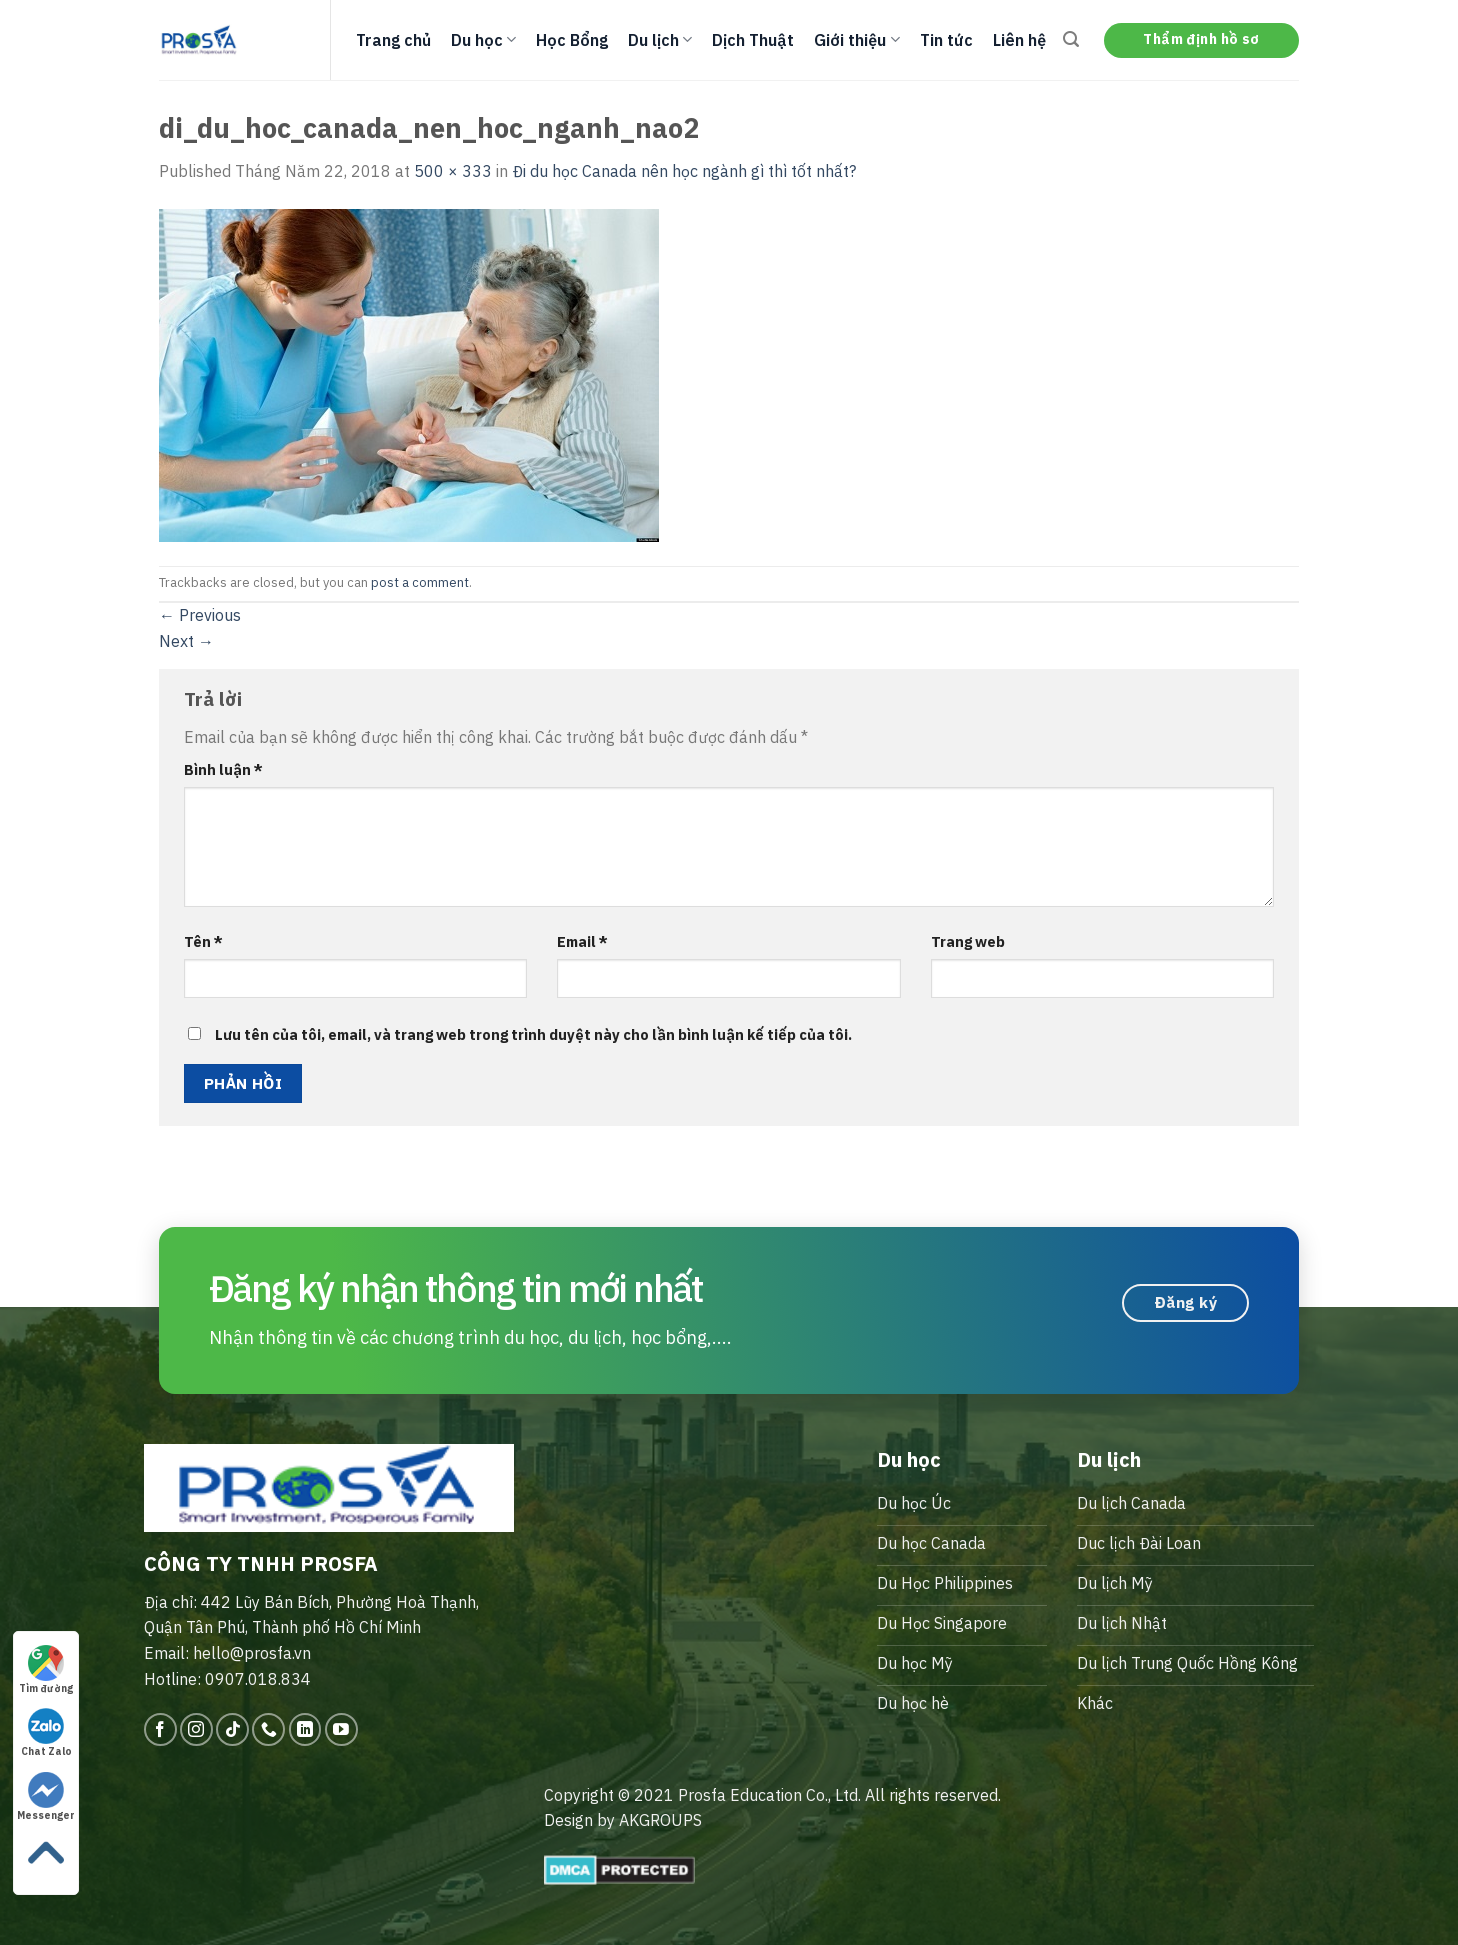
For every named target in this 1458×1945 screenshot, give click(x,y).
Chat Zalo (46, 1733)
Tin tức (946, 40)
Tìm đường (46, 1670)
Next (186, 641)
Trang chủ (393, 40)
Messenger (46, 1797)
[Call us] (268, 1729)
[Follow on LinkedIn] (305, 1729)
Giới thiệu (856, 40)
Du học (483, 40)
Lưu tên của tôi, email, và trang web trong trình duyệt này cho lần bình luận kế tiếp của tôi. (533, 1034)
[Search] (1071, 39)
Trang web (968, 941)
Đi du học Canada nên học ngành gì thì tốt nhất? (684, 171)
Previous (200, 615)
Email (582, 941)
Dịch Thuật (753, 40)
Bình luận (223, 769)
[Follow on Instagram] (196, 1729)
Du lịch (660, 40)
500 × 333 (453, 171)
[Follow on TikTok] (232, 1729)
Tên (203, 941)
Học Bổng (572, 40)
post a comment (420, 582)
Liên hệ (1019, 40)
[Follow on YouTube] (341, 1729)
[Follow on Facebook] (160, 1729)
